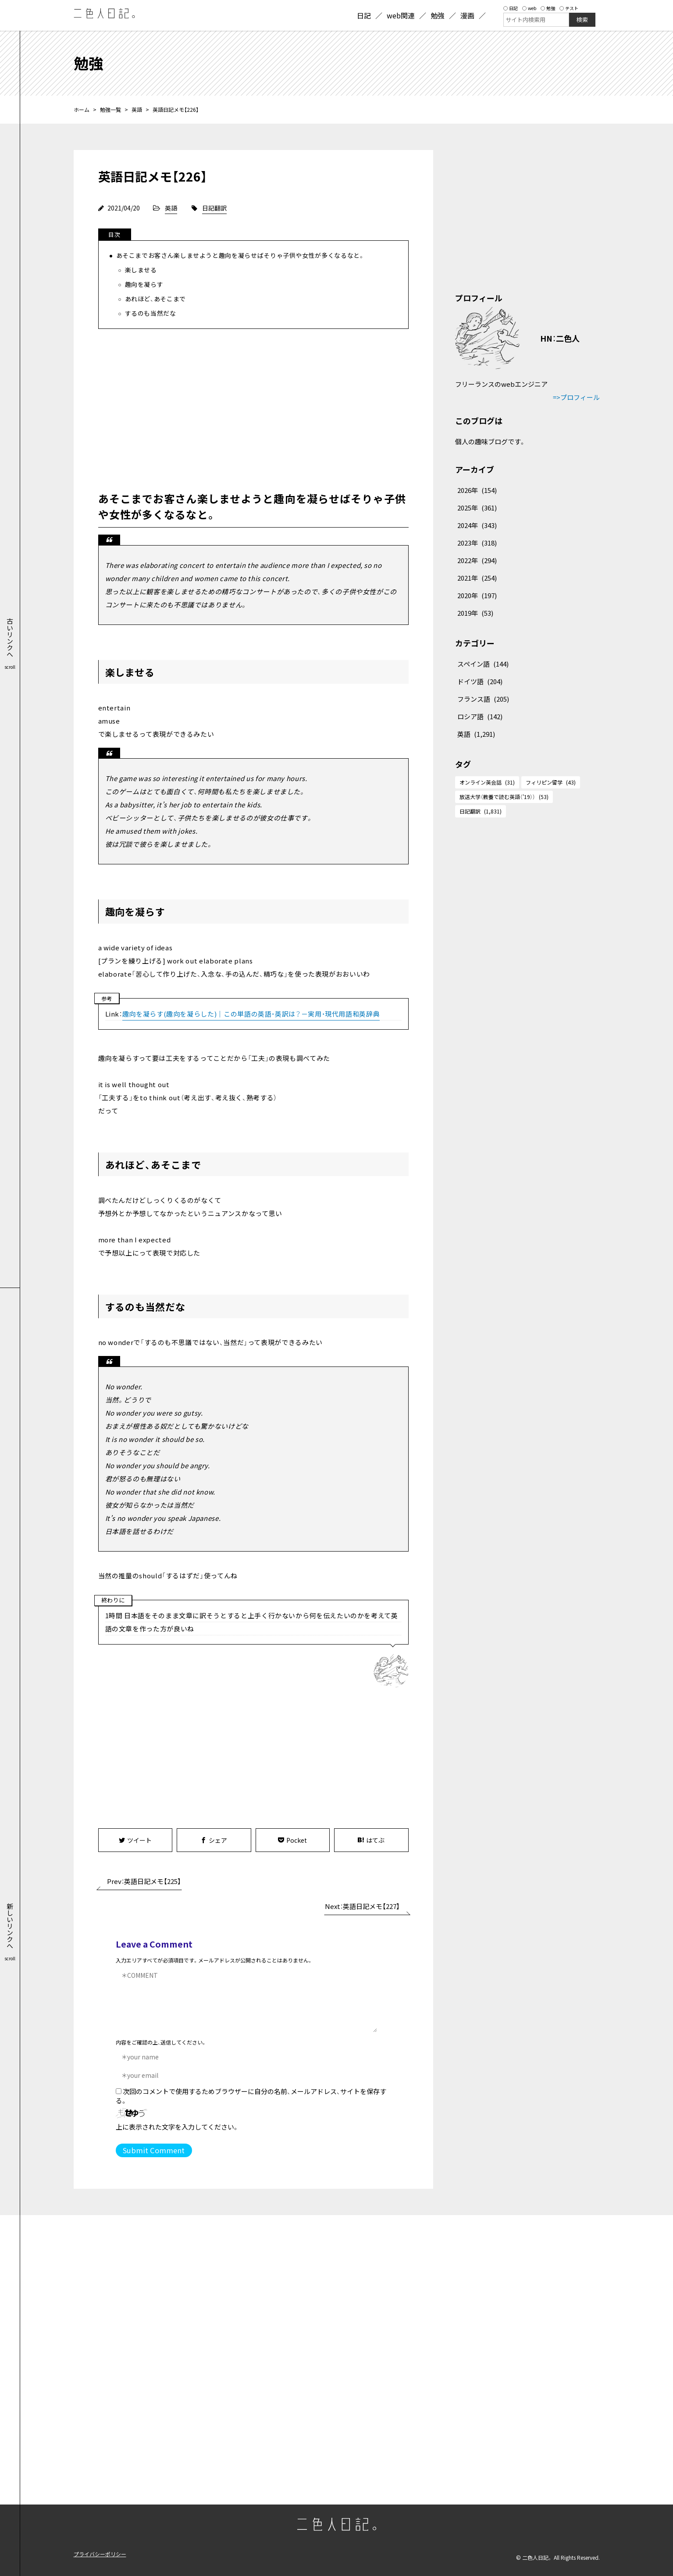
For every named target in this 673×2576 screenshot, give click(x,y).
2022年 (477, 560)
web (529, 8)
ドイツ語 (479, 681)
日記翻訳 (214, 207)
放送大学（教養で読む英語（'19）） (503, 796)
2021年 (477, 577)
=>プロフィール (576, 397)
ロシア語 (479, 716)
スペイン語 (483, 663)
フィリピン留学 (551, 782)
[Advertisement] (253, 407)
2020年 (477, 595)
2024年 (477, 525)
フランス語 (483, 698)
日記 (510, 8)
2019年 (475, 612)
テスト (568, 8)
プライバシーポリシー (100, 2554)
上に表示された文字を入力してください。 (177, 2126)
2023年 (477, 542)
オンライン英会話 (487, 782)
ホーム (81, 109)
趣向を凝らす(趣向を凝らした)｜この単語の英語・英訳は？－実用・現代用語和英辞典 (251, 1013)
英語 (137, 109)
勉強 (548, 8)
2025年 (477, 507)
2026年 (477, 490)
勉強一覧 (110, 109)
